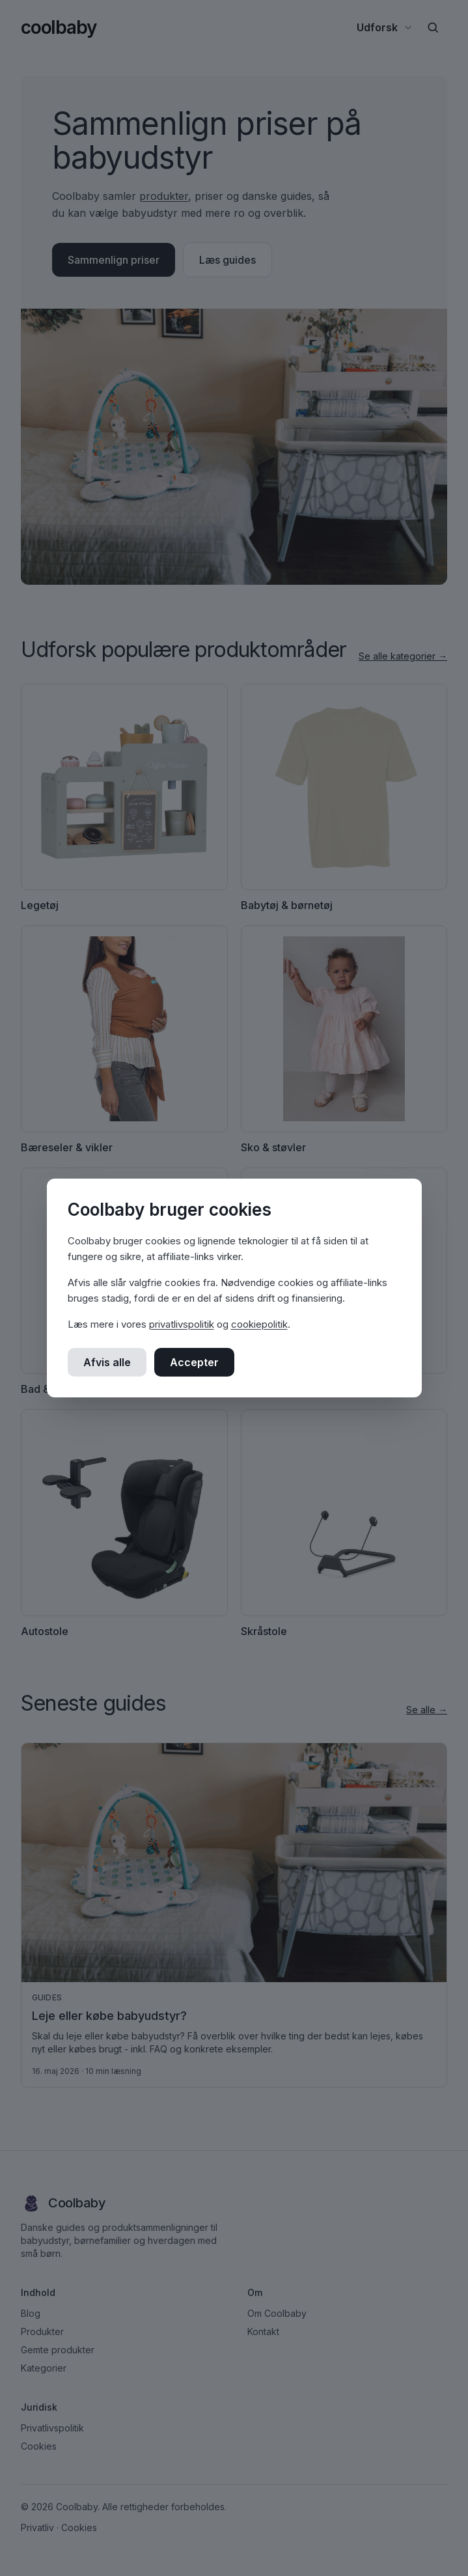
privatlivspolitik (181, 1324)
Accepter (194, 1362)
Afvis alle (107, 1362)
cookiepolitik (259, 1324)
